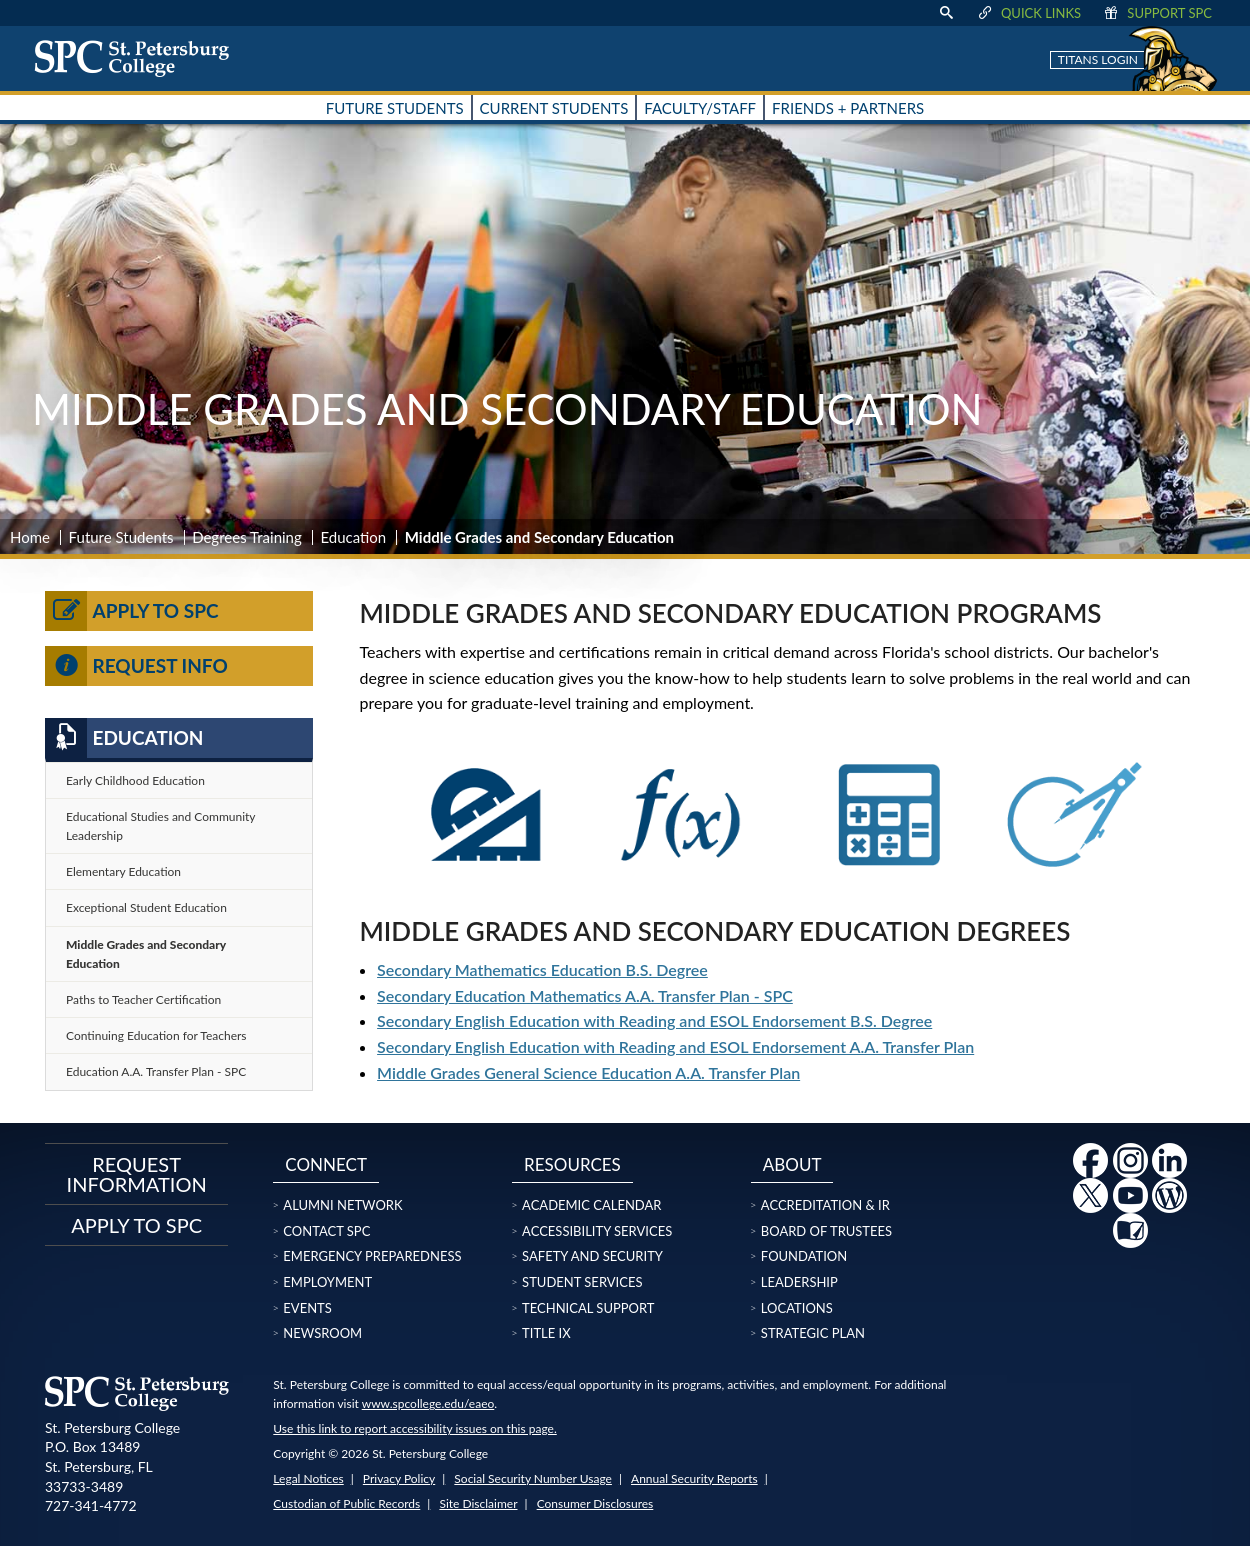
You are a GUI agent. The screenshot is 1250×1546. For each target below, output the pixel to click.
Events (307, 1308)
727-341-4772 (91, 1505)
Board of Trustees (826, 1231)
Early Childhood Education (135, 780)
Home (30, 537)
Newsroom (322, 1333)
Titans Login (1098, 59)
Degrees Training (247, 537)
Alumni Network (342, 1205)
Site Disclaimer (478, 1503)
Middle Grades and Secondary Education (146, 954)
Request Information (137, 1174)
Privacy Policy (399, 1478)
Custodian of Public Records (346, 1503)
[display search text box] (946, 13)
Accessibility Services (597, 1231)
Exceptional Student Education (146, 907)
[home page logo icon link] (139, 58)
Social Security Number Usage (533, 1478)
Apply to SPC (132, 611)
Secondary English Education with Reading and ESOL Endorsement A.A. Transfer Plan (675, 1046)
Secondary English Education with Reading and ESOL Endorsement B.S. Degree (654, 1020)
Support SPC (1156, 13)
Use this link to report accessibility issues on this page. (414, 1428)
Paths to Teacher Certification (143, 999)
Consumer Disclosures (595, 1503)
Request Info (136, 666)
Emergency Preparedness (372, 1256)
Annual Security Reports (694, 1478)
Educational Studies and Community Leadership (161, 826)
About (792, 1164)
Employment (327, 1282)
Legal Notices (308, 1478)
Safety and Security (592, 1256)
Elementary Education (123, 871)
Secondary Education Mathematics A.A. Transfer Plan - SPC (585, 995)
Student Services (582, 1282)
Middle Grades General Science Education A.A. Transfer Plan (588, 1072)
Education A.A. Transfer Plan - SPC (156, 1071)
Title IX (546, 1333)
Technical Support (588, 1308)
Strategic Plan (813, 1333)
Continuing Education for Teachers (156, 1035)
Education (353, 537)
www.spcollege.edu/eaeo (428, 1403)
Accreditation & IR (825, 1205)
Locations (797, 1308)
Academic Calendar (591, 1205)
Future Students (121, 537)
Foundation (804, 1256)
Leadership (799, 1282)
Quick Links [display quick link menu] (1028, 13)
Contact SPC (326, 1231)
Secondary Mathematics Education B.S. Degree (542, 969)
